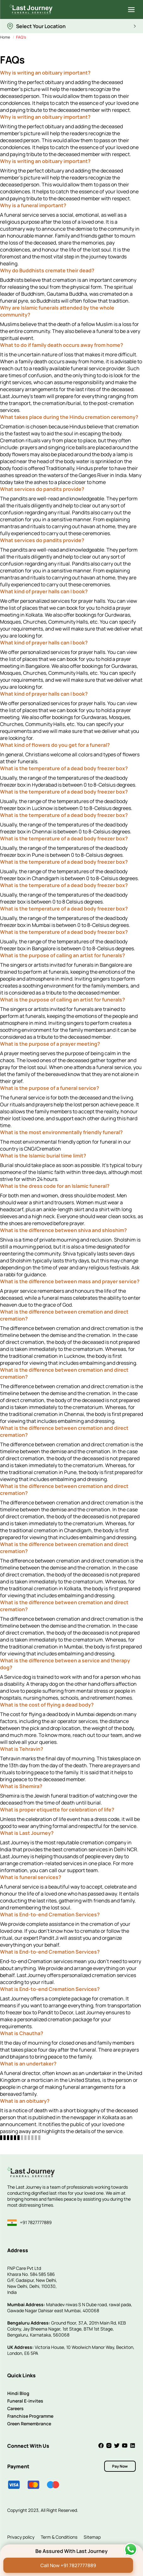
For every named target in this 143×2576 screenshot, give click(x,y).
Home (5, 37)
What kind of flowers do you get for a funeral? (55, 744)
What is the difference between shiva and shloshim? (63, 1230)
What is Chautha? (21, 2033)
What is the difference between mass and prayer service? (70, 1281)
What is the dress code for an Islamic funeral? (55, 1185)
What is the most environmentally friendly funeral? (61, 1132)
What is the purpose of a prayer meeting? (50, 1043)
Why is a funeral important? (33, 205)
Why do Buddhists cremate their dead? (47, 270)
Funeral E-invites (25, 2401)
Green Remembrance (29, 2424)
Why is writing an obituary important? (45, 72)
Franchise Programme (30, 2416)
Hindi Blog (18, 2393)
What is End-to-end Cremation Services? (50, 1914)
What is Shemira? (21, 1786)
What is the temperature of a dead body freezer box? (64, 768)
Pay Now (120, 2466)
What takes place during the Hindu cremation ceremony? (69, 417)
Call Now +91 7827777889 (68, 2565)
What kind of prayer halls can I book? (44, 591)
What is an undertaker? (28, 2063)
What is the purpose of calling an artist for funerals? (62, 955)
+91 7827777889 (29, 2222)
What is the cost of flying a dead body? (47, 1704)
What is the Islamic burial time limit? (43, 1155)
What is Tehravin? (21, 1748)
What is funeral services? (30, 1877)
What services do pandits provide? (42, 489)
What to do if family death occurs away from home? (61, 345)
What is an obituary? (25, 2100)
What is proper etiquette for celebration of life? (57, 1809)
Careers (15, 2408)
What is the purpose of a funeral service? (49, 1088)
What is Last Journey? (27, 1832)
